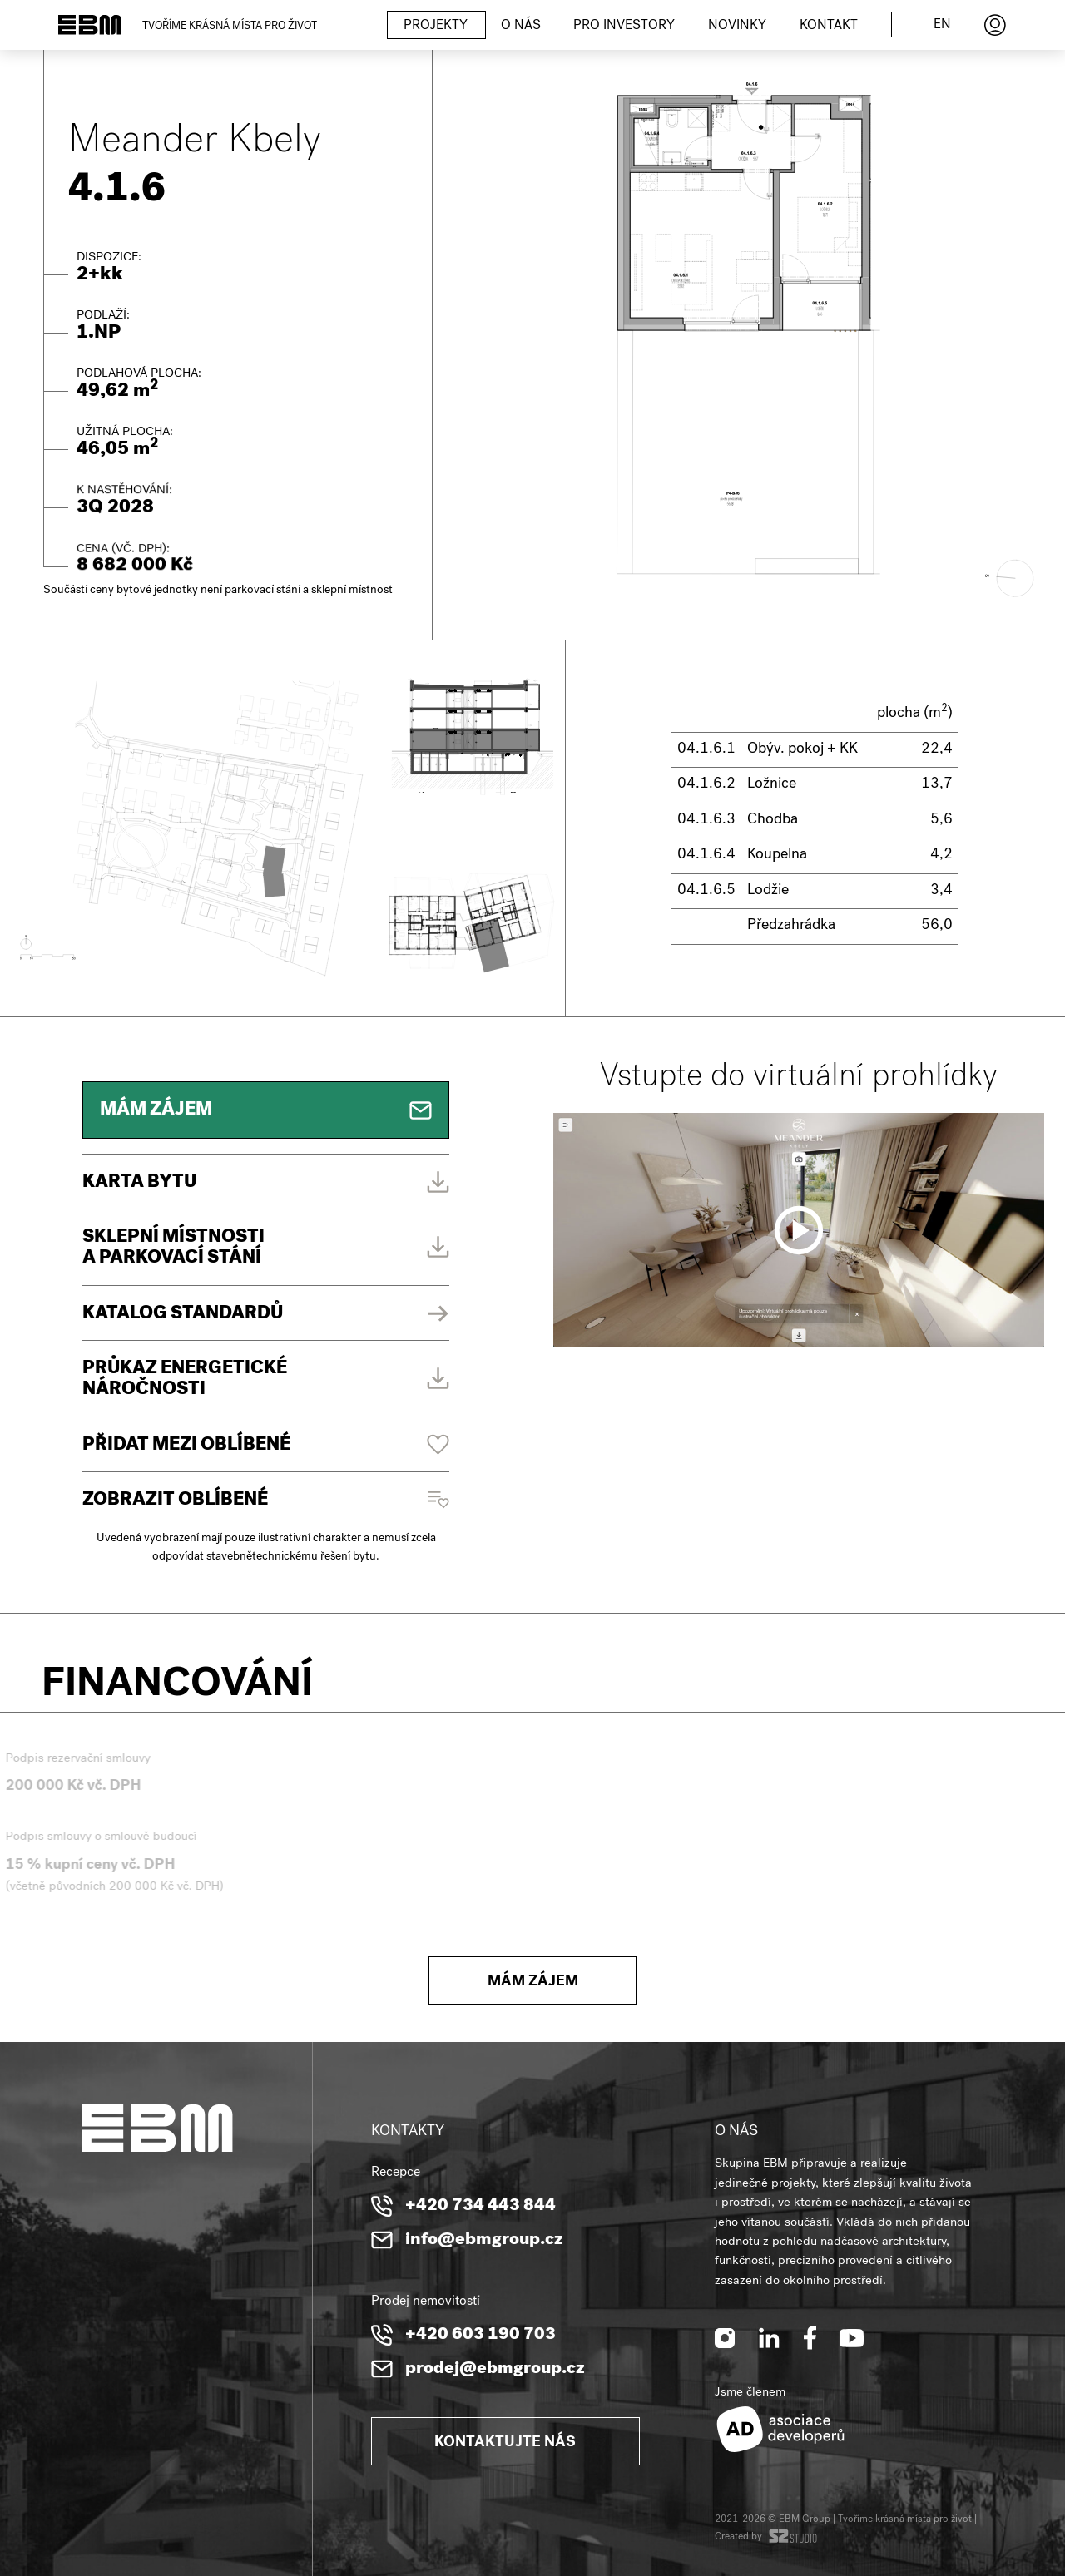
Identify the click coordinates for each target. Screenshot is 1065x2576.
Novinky (737, 26)
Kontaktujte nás (505, 2443)
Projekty (436, 26)
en (942, 25)
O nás (521, 26)
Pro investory (624, 26)
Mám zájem (533, 1982)
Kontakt (829, 26)
